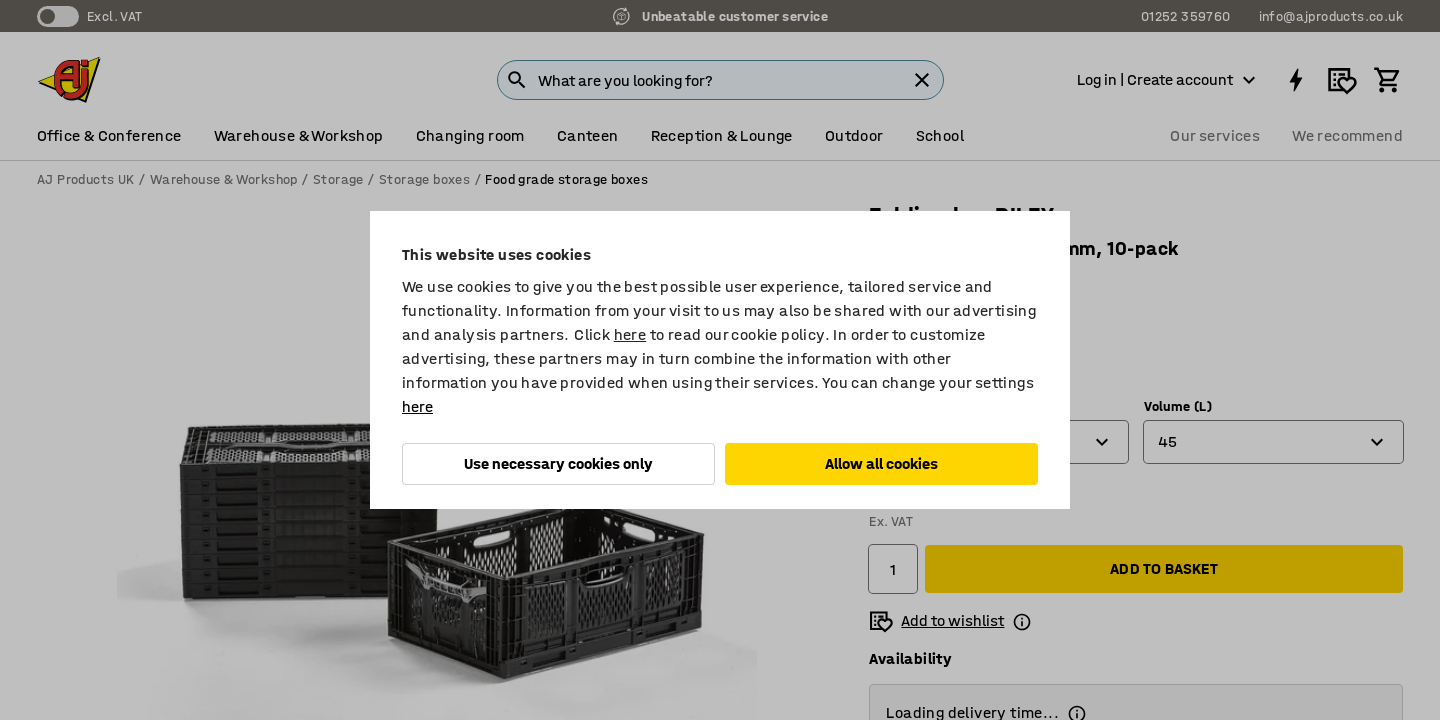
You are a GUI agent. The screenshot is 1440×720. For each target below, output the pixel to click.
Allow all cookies (881, 463)
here (630, 334)
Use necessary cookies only (558, 463)
